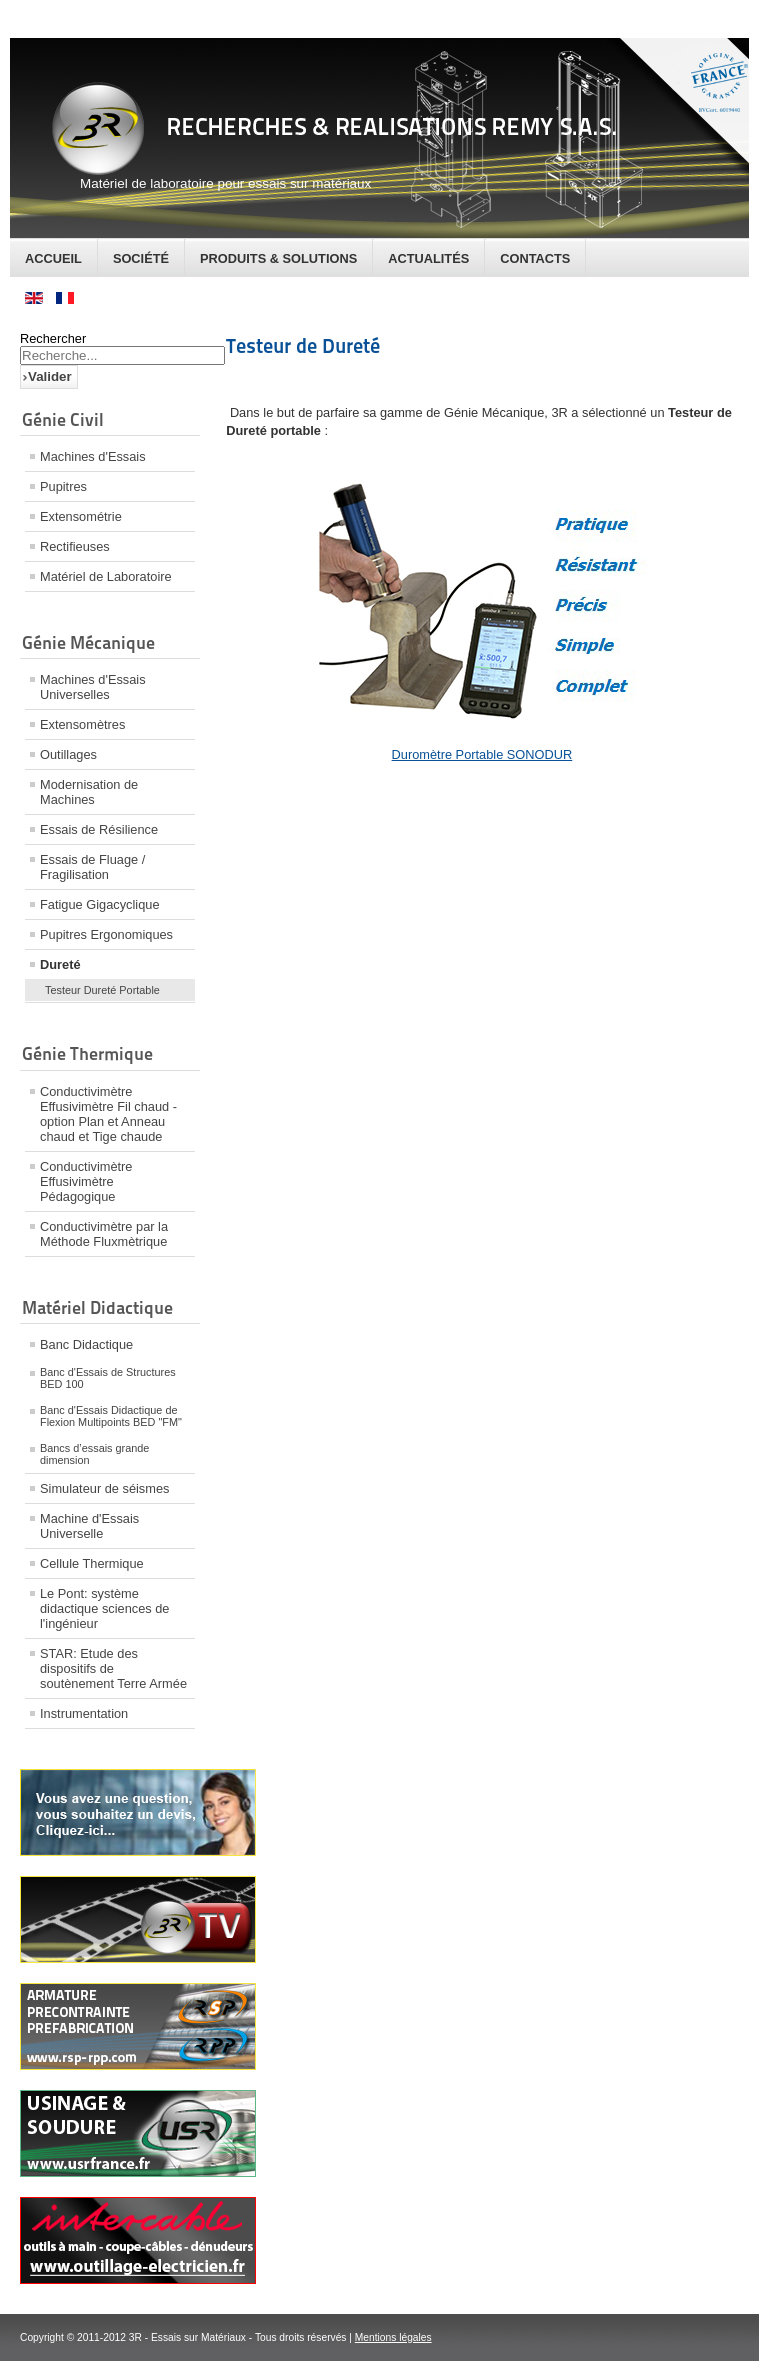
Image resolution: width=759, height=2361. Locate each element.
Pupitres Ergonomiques (106, 934)
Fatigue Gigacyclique (100, 904)
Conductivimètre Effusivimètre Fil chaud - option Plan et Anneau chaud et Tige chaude (108, 1114)
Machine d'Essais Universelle (89, 1526)
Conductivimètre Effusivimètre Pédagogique (86, 1181)
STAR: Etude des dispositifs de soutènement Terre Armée (113, 1668)
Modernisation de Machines (89, 792)
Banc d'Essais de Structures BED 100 (108, 1378)
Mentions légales (393, 2337)
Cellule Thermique (92, 1563)
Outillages (68, 754)
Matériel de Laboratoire (106, 576)
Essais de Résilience (99, 829)
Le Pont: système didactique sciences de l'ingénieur (104, 1608)
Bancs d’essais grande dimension (94, 1454)
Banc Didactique (86, 1344)
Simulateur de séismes (104, 1488)
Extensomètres (82, 724)
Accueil (53, 258)
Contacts (535, 258)
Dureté (60, 964)
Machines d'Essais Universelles (93, 687)
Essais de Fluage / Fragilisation (92, 867)
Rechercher (53, 338)
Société (141, 258)
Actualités (428, 258)
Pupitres (63, 486)
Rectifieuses (75, 546)
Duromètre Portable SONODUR (482, 754)
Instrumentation (84, 1713)
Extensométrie (81, 516)
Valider (50, 376)
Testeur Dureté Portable (102, 990)
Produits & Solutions (278, 258)
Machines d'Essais (93, 456)
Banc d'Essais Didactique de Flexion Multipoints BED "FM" (111, 1416)
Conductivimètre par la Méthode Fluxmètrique (104, 1234)
